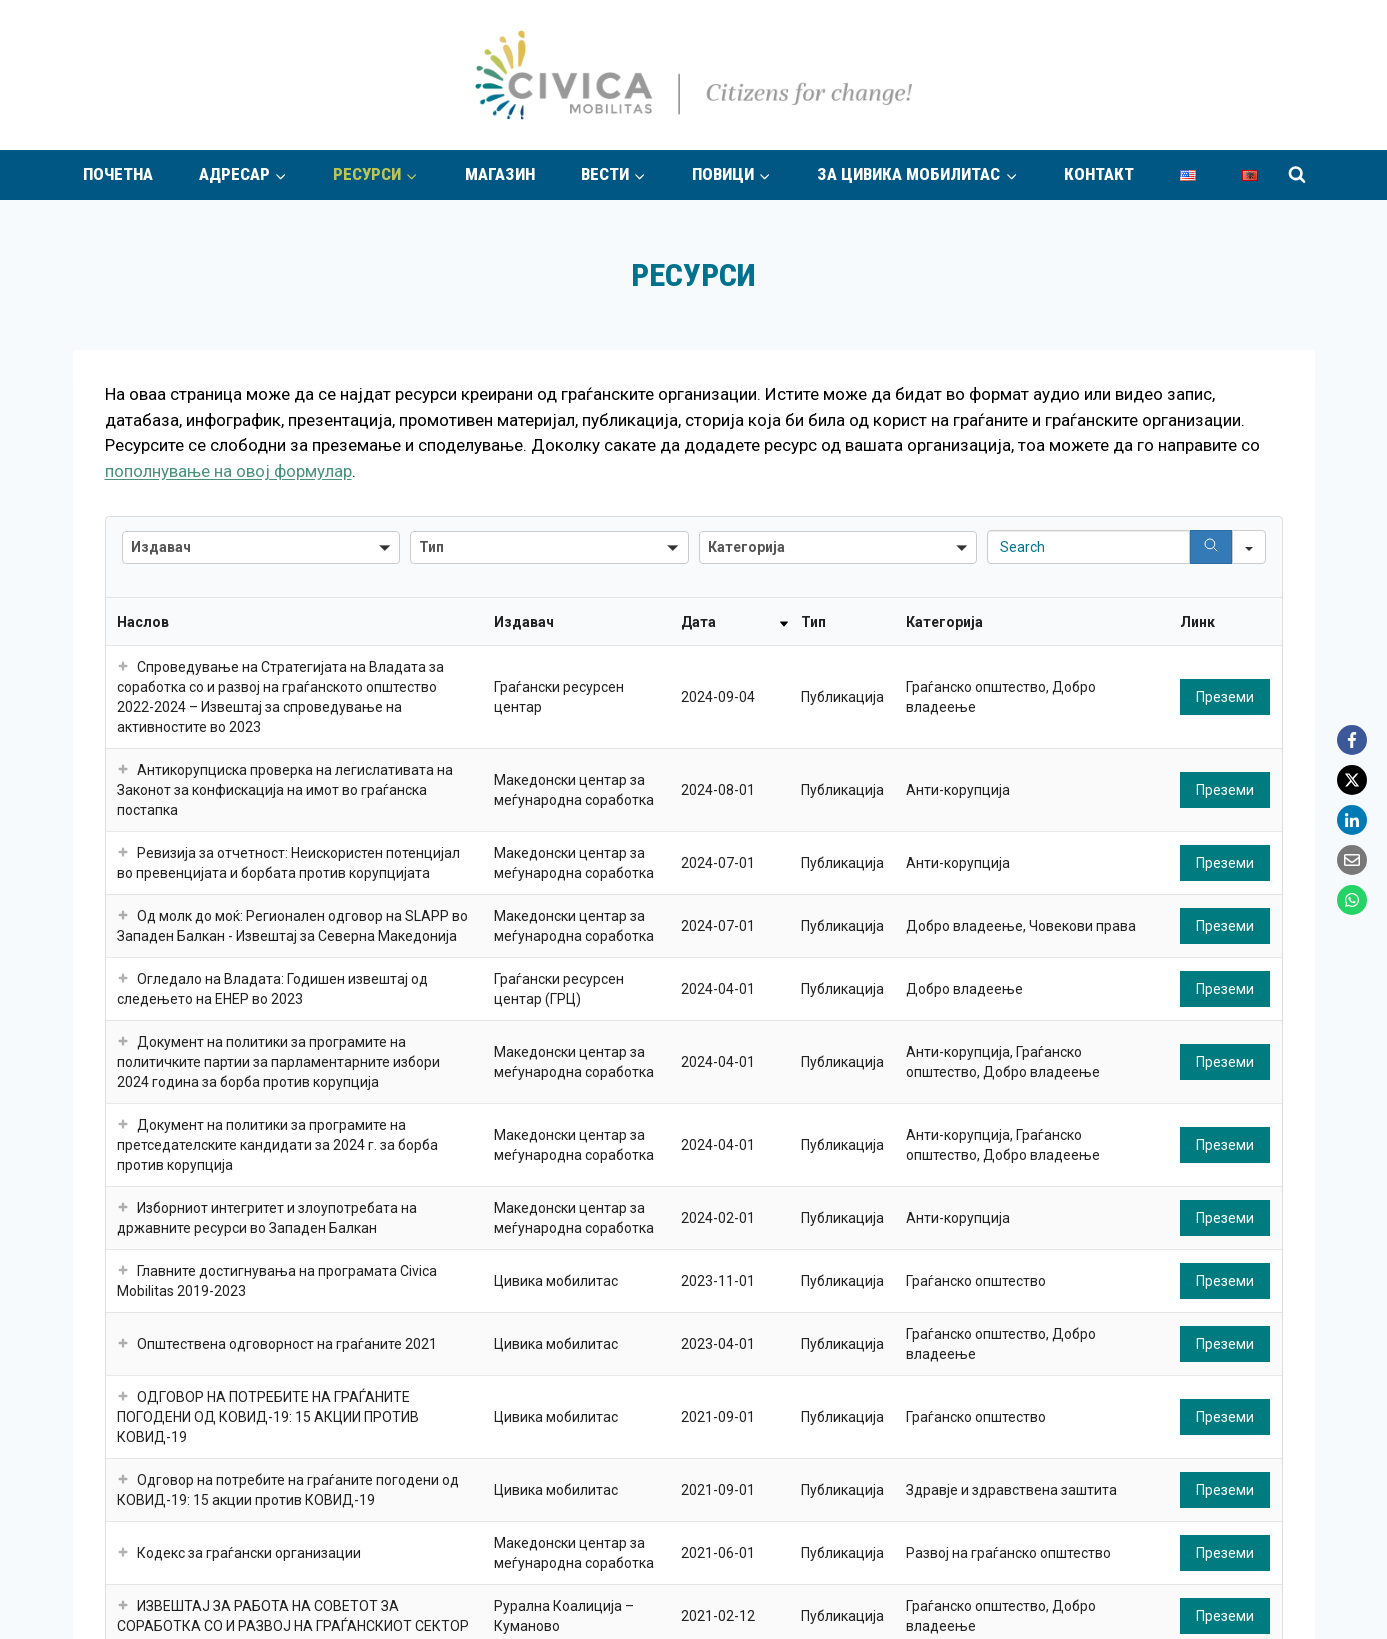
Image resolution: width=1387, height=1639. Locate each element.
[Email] (1352, 860)
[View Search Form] (1297, 175)
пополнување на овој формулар (228, 471)
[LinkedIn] (1352, 820)
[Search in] (1249, 547)
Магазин (500, 174)
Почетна (118, 174)
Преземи (1225, 697)
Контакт (1099, 174)
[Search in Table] (1088, 547)
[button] (261, 547)
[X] (1352, 780)
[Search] (1211, 547)
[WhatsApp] (1352, 900)
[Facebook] (1352, 740)
